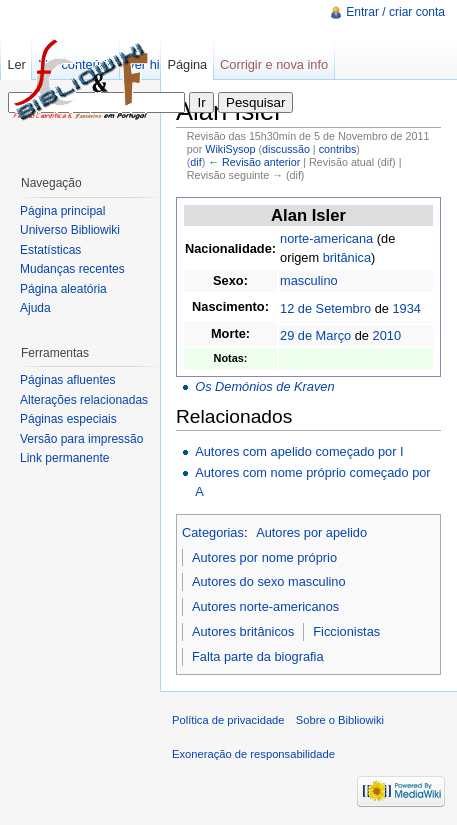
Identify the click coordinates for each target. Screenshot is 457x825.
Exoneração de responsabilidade (253, 754)
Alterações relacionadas (84, 400)
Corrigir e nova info (274, 64)
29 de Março (315, 335)
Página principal (62, 211)
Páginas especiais (68, 419)
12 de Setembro (325, 308)
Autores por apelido (311, 532)
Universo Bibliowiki (70, 230)
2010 (387, 335)
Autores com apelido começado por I (299, 451)
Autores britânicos (243, 631)
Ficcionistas (346, 631)
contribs (338, 149)
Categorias (213, 532)
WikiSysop (230, 149)
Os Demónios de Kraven (264, 386)
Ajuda (35, 308)
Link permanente (64, 458)
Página (187, 64)
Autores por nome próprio (264, 557)
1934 (406, 308)
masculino (309, 280)
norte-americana (326, 238)
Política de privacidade (228, 720)
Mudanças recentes (72, 269)
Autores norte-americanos (265, 606)
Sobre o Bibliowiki (340, 720)
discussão (286, 149)
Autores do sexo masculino (269, 581)
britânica (347, 257)
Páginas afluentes (67, 380)
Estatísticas (50, 250)
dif (195, 162)
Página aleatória (63, 289)
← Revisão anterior (254, 162)
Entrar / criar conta (395, 12)
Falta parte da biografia (258, 656)
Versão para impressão (81, 439)
